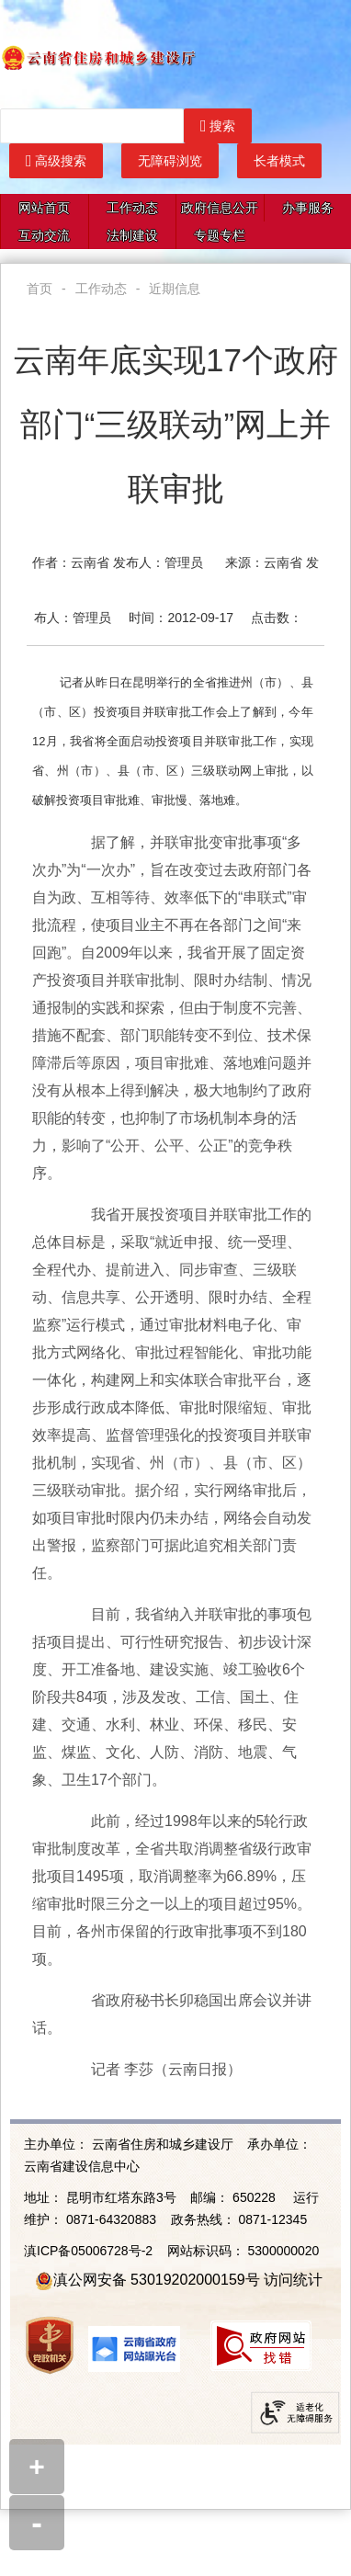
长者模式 (279, 160)
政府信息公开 (219, 207)
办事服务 (308, 207)
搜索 (217, 126)
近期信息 (174, 288)
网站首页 (44, 207)
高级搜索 (56, 161)
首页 (39, 288)
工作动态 (132, 207)
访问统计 (293, 2279)
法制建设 (132, 235)
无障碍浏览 (170, 160)
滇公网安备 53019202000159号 (156, 2279)
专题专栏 (219, 235)
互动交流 (44, 235)
